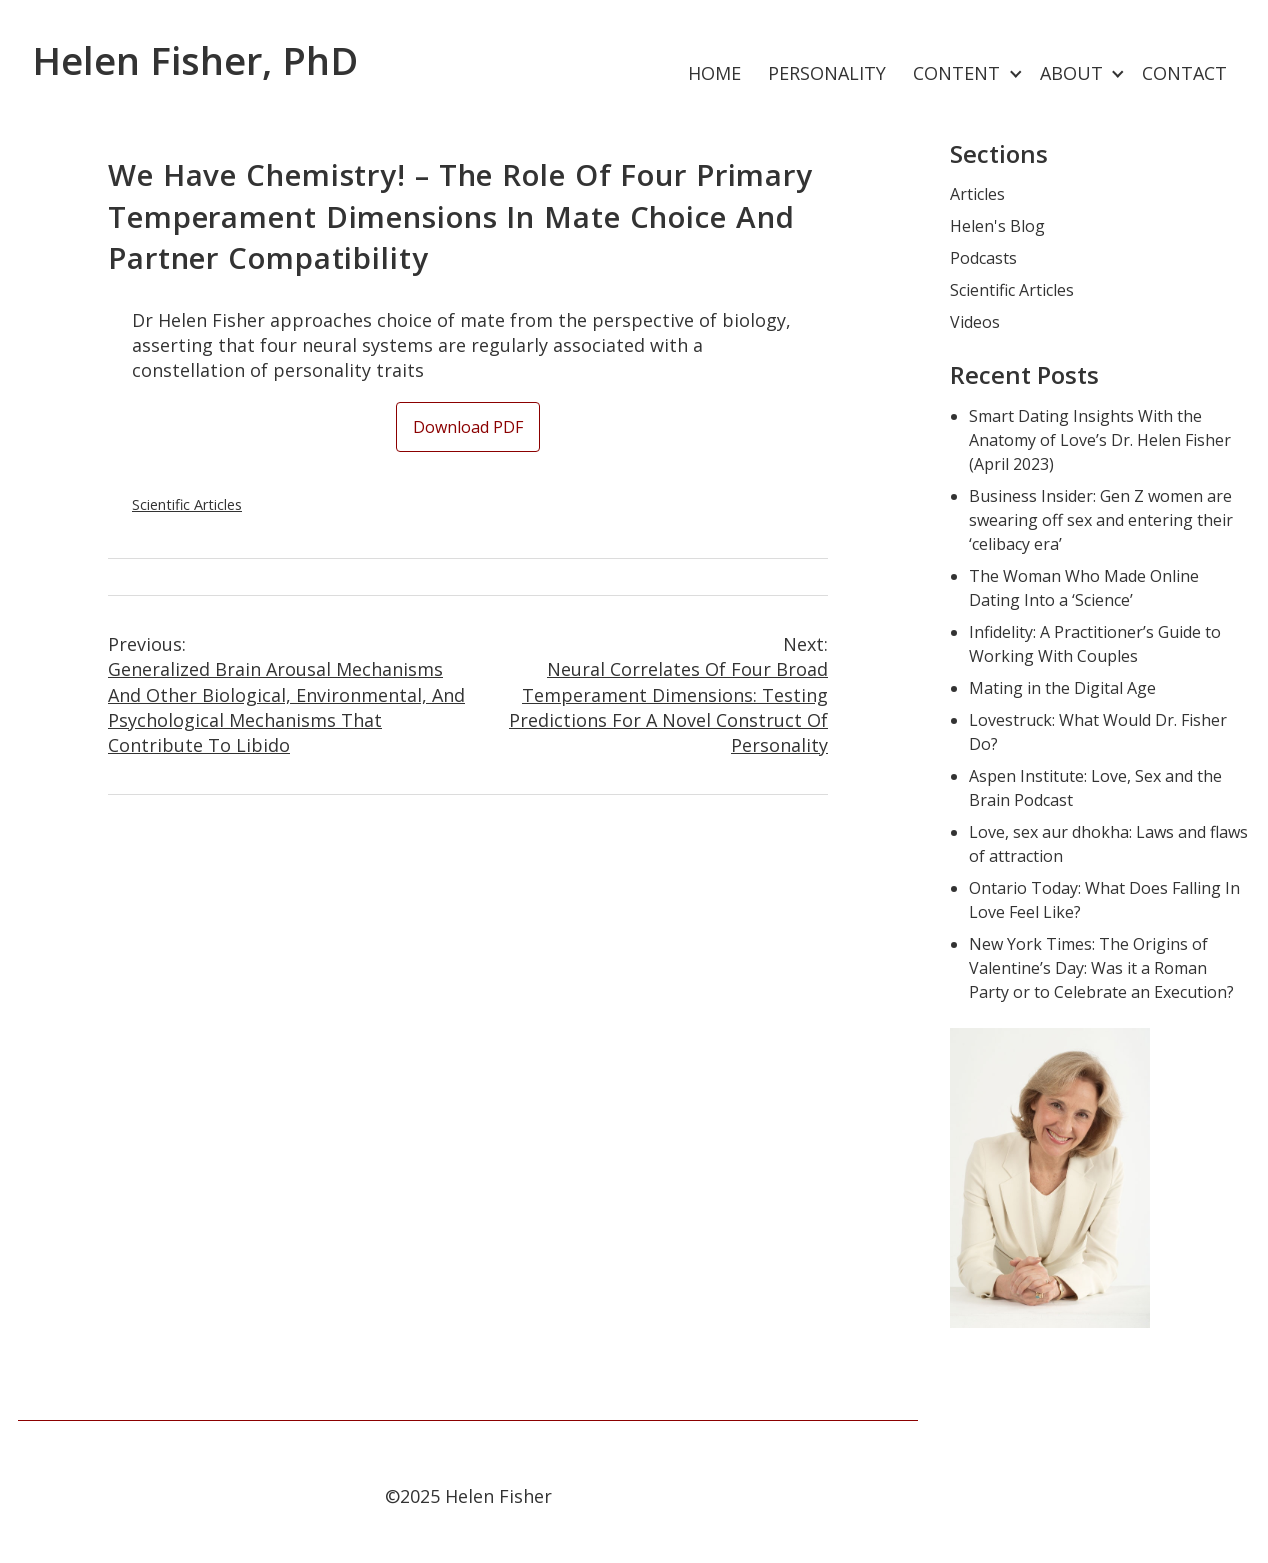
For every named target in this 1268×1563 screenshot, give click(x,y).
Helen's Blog (997, 226)
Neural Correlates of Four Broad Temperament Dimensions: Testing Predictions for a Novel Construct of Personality (648, 694)
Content (956, 73)
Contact (1184, 73)
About (1071, 73)
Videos (975, 322)
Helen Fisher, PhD (195, 60)
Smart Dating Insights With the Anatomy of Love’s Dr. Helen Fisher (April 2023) (1100, 440)
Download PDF (468, 427)
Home (714, 73)
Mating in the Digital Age (1062, 688)
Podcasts (983, 258)
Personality (827, 73)
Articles (977, 194)
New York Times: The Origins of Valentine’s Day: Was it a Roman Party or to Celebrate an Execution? (1101, 968)
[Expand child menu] (1015, 74)
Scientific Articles (187, 504)
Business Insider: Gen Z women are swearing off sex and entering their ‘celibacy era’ (1101, 520)
